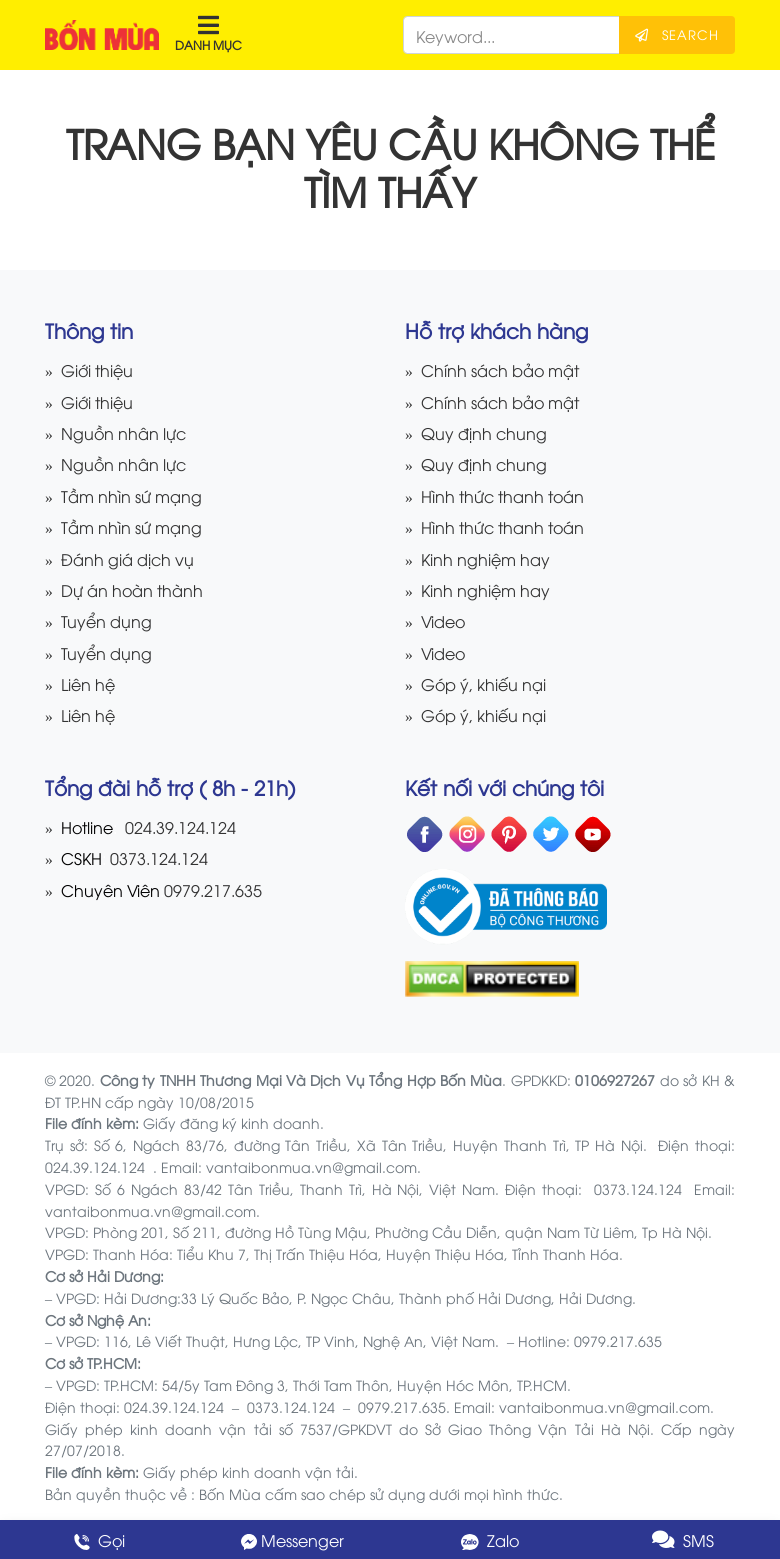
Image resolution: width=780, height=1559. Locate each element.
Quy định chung (484, 432)
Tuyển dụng (106, 620)
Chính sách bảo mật (500, 369)
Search (677, 34)
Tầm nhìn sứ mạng (131, 495)
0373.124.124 (157, 857)
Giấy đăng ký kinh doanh (231, 1122)
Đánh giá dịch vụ (127, 558)
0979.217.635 (213, 889)
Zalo (488, 1540)
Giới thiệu (97, 369)
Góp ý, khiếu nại (483, 683)
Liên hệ (88, 683)
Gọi (97, 1540)
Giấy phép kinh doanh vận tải (248, 1471)
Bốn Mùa (230, 1493)
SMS (683, 1539)
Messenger (292, 1540)
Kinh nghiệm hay (485, 558)
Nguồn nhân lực (123, 432)
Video (443, 620)
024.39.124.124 (180, 826)
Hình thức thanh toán (502, 495)
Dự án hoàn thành (132, 589)
